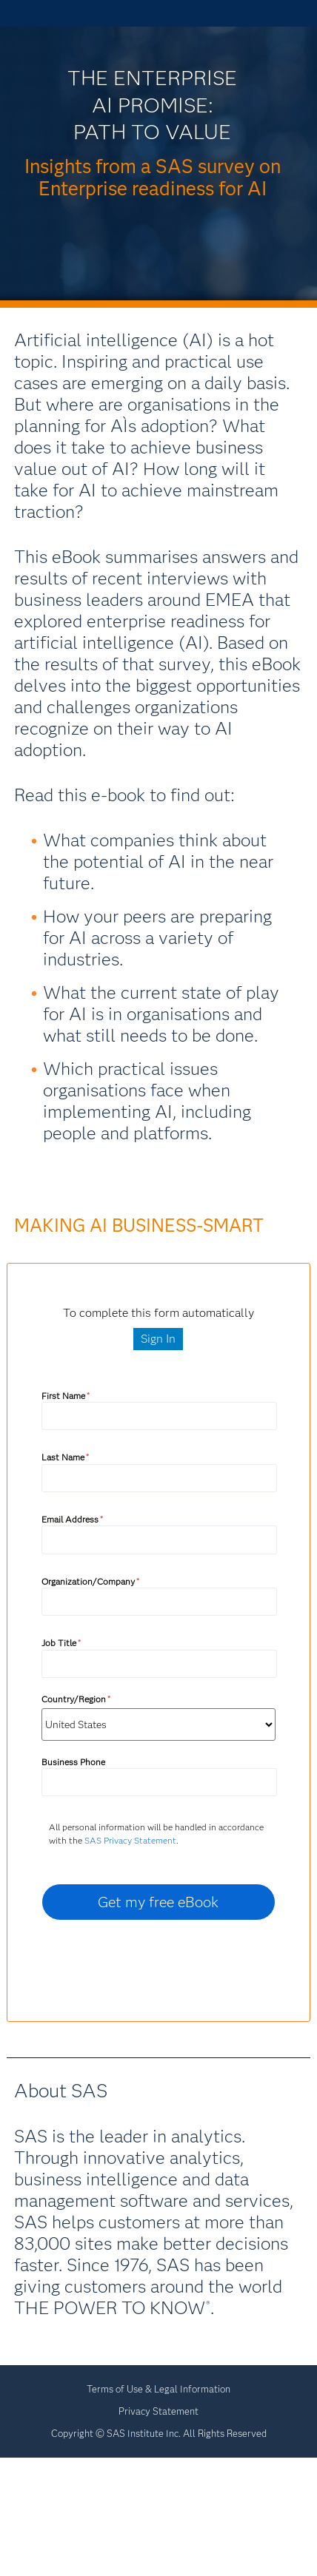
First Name (65, 1395)
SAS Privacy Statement (130, 1840)
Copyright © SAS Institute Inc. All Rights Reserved (159, 2433)
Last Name (65, 1457)
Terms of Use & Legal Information (158, 2389)
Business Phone (73, 1761)
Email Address (72, 1519)
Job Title (61, 1642)
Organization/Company (90, 1581)
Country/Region (75, 1699)
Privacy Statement (158, 2411)
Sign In (158, 1339)
